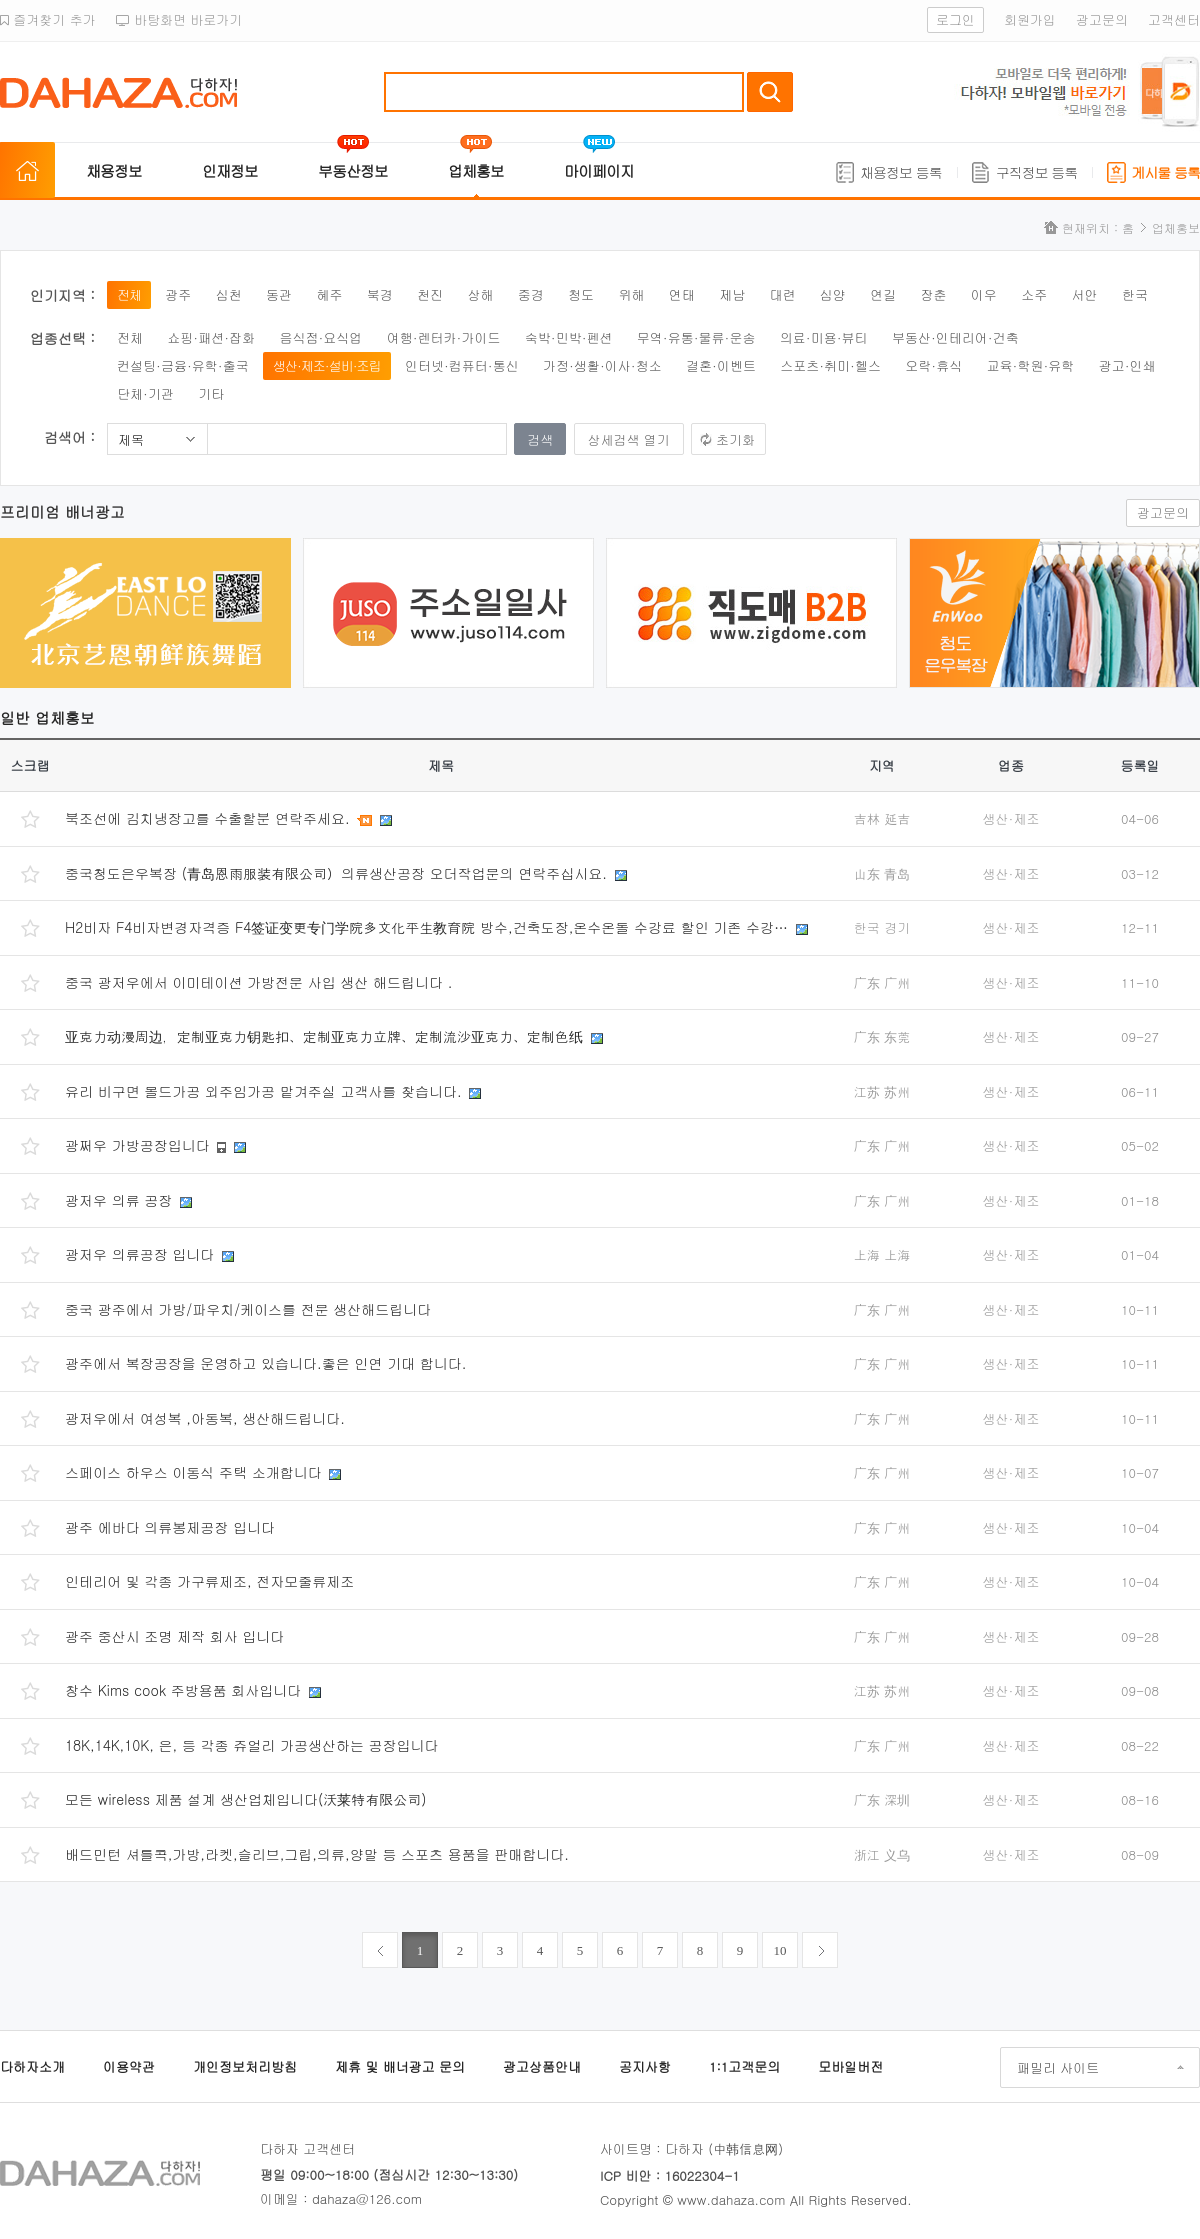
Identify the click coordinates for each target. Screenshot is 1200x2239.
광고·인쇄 (1127, 365)
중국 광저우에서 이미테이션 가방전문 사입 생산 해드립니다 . (258, 982)
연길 (883, 294)
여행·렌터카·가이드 (444, 337)
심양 (833, 294)
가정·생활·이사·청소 (602, 365)
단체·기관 (145, 393)
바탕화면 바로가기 (179, 19)
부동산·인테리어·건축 (955, 337)
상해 (480, 294)
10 (780, 1950)
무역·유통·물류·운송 (696, 337)
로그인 (955, 19)
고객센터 (1174, 19)
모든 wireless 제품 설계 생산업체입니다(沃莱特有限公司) (246, 1799)
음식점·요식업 (320, 337)
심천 (229, 294)
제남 (732, 294)
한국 (1135, 294)
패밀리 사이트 (1058, 2067)
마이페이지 (599, 170)
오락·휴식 (933, 365)
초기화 (735, 439)
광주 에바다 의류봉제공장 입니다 (170, 1527)
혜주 (329, 294)
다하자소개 (32, 2066)
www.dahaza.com (731, 2199)
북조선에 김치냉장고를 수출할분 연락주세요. (209, 818)
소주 (1034, 294)
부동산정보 (353, 170)
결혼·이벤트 (721, 365)
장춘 (934, 294)
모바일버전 (850, 2066)
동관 (279, 294)
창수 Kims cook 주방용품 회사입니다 (185, 1690)
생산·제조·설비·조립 (327, 365)
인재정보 (230, 170)
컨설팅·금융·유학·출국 (183, 365)
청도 (581, 294)
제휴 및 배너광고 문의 (400, 2066)
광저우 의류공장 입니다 (142, 1254)
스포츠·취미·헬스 (830, 365)
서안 (1085, 294)
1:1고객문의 (744, 2066)
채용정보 (114, 170)
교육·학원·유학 (1031, 365)
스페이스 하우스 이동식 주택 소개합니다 (195, 1472)
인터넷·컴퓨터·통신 (462, 365)
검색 (770, 92)
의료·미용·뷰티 (824, 337)
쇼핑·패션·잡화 (211, 337)
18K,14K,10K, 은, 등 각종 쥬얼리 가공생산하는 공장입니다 (252, 1745)
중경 (531, 294)
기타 (211, 393)
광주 (178, 294)
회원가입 (1030, 19)
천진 (430, 294)
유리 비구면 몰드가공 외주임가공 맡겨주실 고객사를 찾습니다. (265, 1091)
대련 (782, 294)
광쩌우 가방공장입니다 (139, 1145)
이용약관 (129, 2066)
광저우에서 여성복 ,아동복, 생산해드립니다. (205, 1418)
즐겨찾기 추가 (48, 19)
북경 (380, 294)
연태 (682, 294)
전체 (129, 294)
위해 (631, 294)
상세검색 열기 (629, 439)
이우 (984, 294)
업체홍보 (476, 170)
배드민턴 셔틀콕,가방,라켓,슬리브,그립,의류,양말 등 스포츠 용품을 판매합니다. (317, 1854)
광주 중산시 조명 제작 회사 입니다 (174, 1636)
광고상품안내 (542, 2066)
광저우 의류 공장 (121, 1200)
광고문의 (1102, 19)
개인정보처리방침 (245, 2066)
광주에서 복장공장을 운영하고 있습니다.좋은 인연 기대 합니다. (265, 1363)
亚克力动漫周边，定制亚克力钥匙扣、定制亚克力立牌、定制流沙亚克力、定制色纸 (326, 1036)
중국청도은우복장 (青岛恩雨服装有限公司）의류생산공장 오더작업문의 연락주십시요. (338, 873)
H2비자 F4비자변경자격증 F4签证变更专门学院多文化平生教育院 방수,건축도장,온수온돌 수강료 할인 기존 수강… (429, 927)
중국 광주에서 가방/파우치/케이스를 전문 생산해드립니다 (248, 1309)
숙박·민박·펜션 (569, 337)
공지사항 (645, 2066)
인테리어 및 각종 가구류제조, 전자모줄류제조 (209, 1581)
